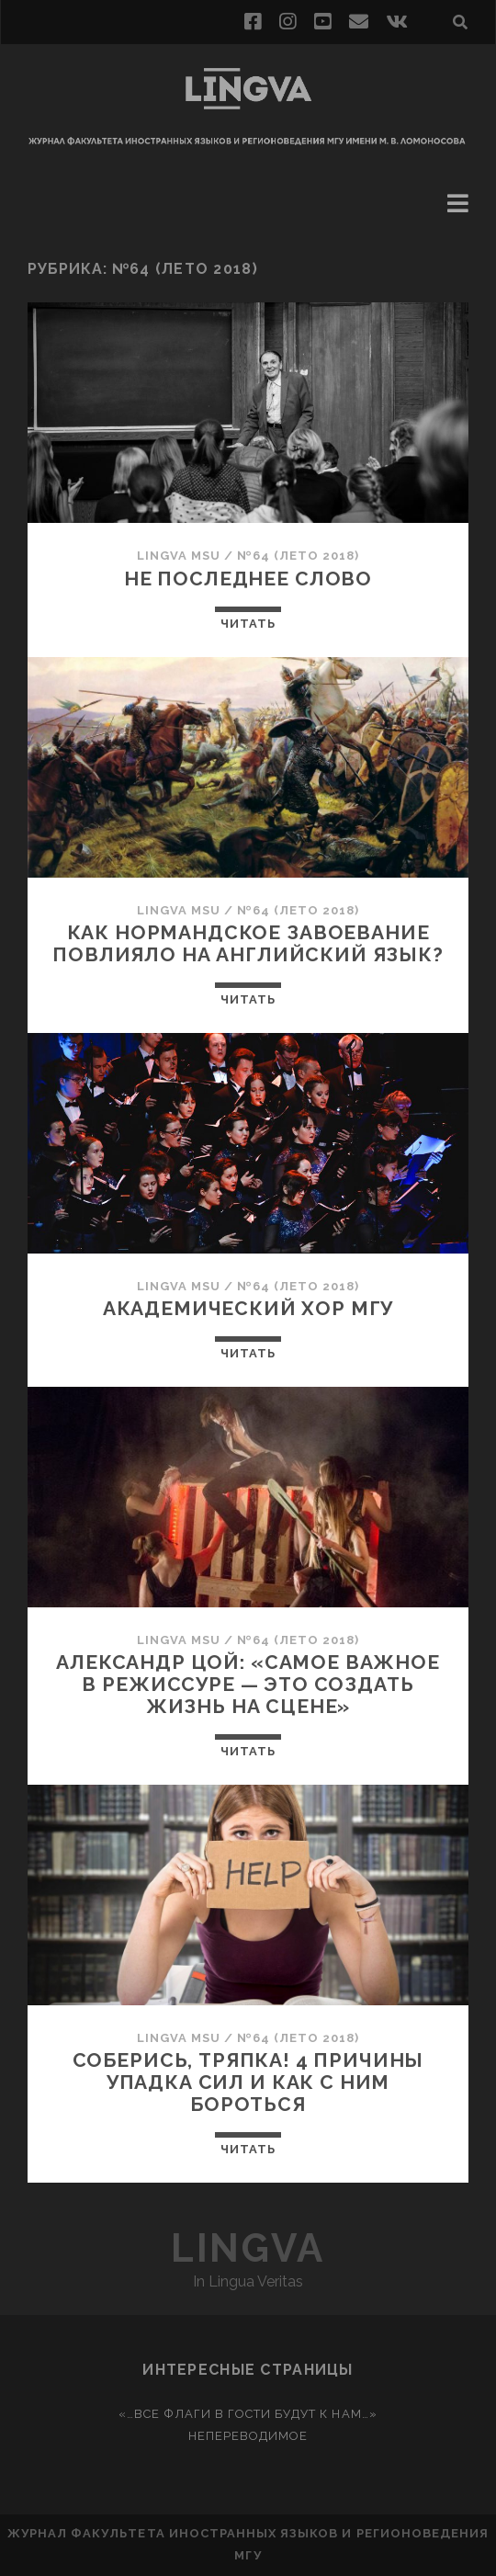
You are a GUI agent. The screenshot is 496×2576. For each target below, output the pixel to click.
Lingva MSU (178, 555)
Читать (248, 623)
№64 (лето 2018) (298, 555)
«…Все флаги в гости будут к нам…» (247, 2414)
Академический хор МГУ (248, 1308)
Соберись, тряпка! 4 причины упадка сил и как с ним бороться (248, 2082)
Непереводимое (248, 2436)
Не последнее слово (248, 578)
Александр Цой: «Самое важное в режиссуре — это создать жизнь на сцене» (248, 1684)
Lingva (247, 2248)
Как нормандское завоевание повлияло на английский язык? (248, 943)
